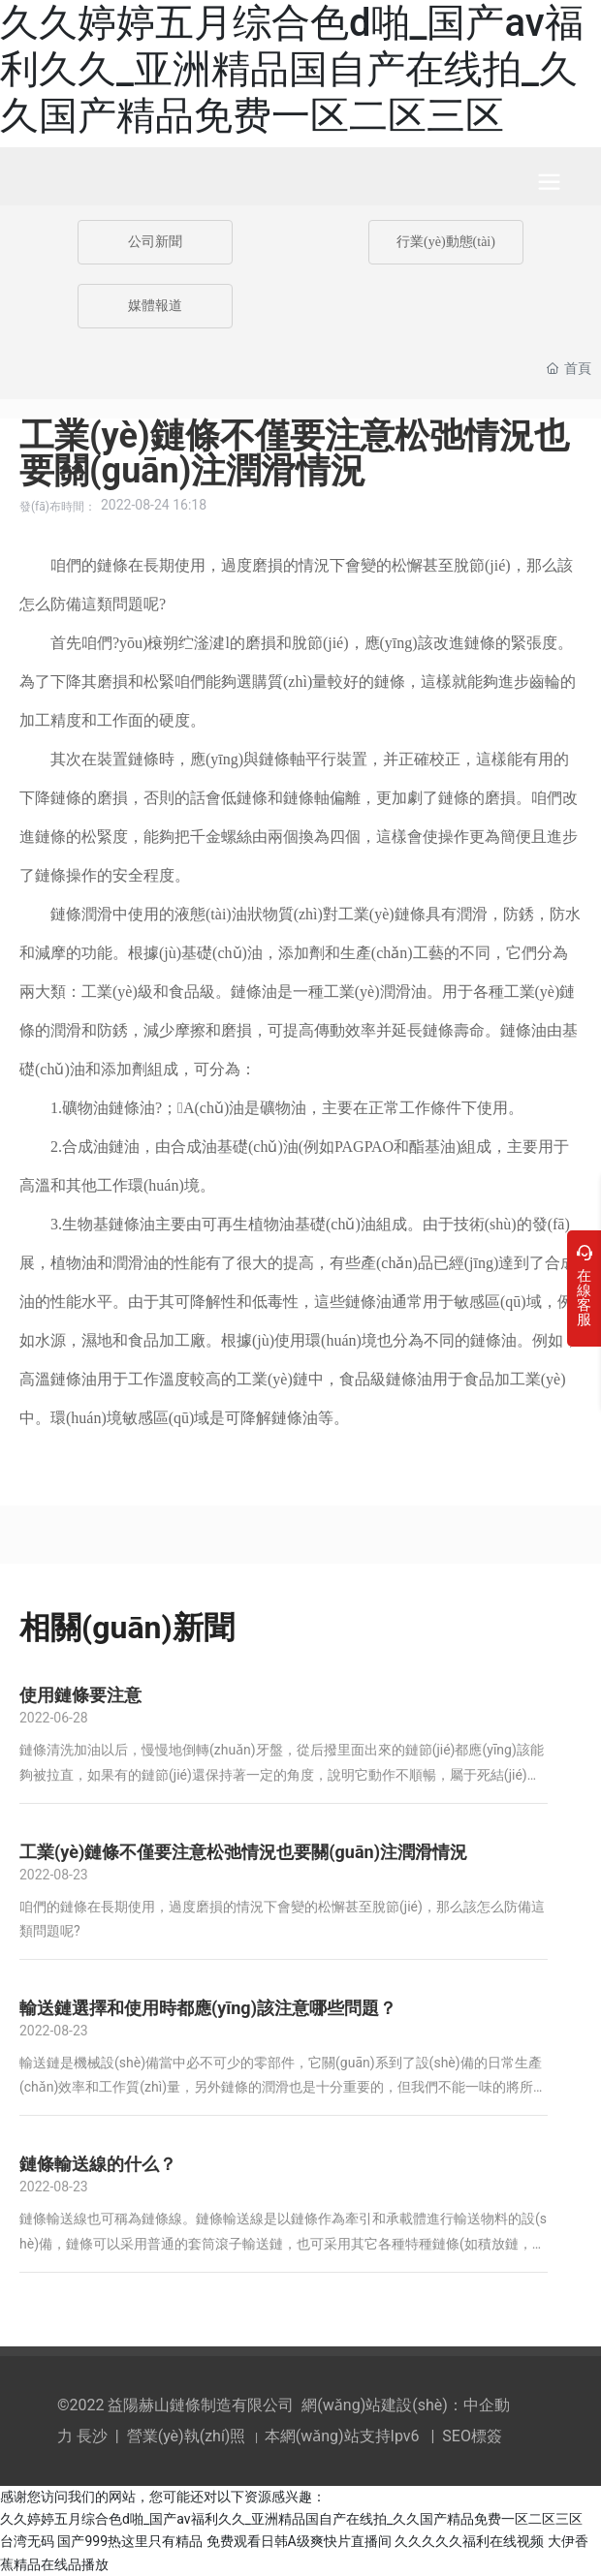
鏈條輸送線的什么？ (97, 2164)
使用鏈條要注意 (80, 1695)
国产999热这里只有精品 (130, 2541)
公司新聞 (155, 241)
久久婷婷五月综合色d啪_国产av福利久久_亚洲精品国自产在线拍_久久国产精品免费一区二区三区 (292, 69)
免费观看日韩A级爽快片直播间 (299, 2541)
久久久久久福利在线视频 (469, 2541)
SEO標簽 (472, 2436)
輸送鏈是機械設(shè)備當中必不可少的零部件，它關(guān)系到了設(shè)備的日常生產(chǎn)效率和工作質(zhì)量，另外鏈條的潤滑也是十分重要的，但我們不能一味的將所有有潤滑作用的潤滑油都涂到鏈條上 (283, 2087)
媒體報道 (155, 305)
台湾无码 (27, 2541)
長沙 (92, 2436)
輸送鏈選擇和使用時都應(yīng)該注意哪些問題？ (207, 2008)
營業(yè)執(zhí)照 (186, 2436)
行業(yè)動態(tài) (445, 241)
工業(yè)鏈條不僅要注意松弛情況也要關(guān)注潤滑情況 (243, 1852)
